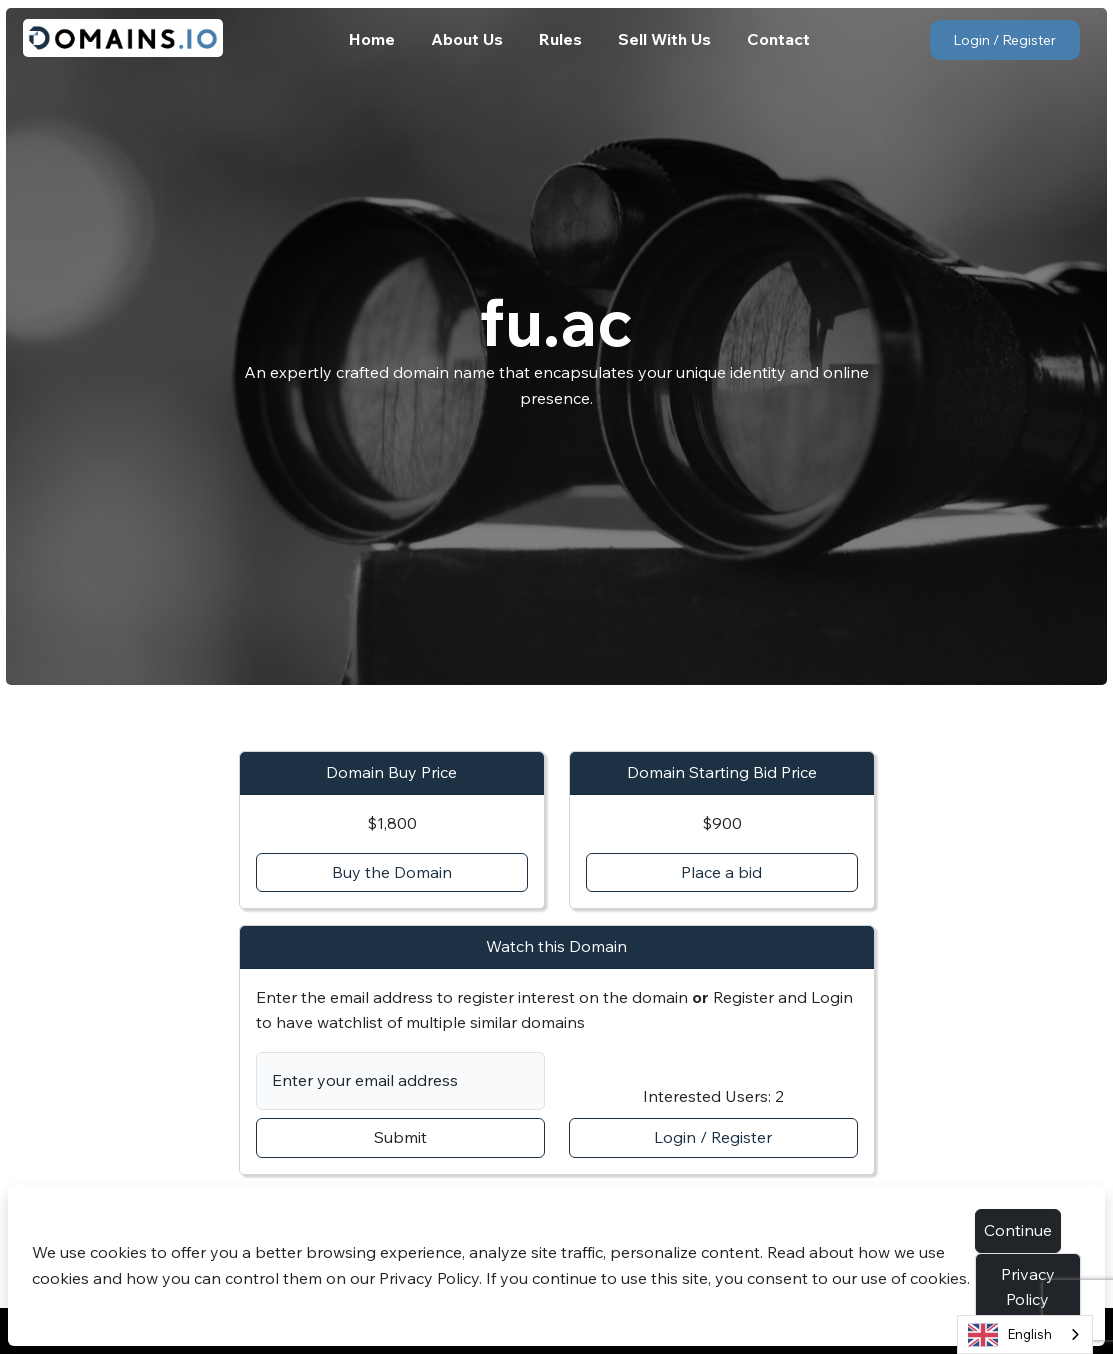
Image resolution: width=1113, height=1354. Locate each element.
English (1010, 1335)
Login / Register (1004, 40)
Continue (1018, 1230)
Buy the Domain (392, 872)
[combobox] (1025, 1334)
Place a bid (721, 872)
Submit (400, 1137)
